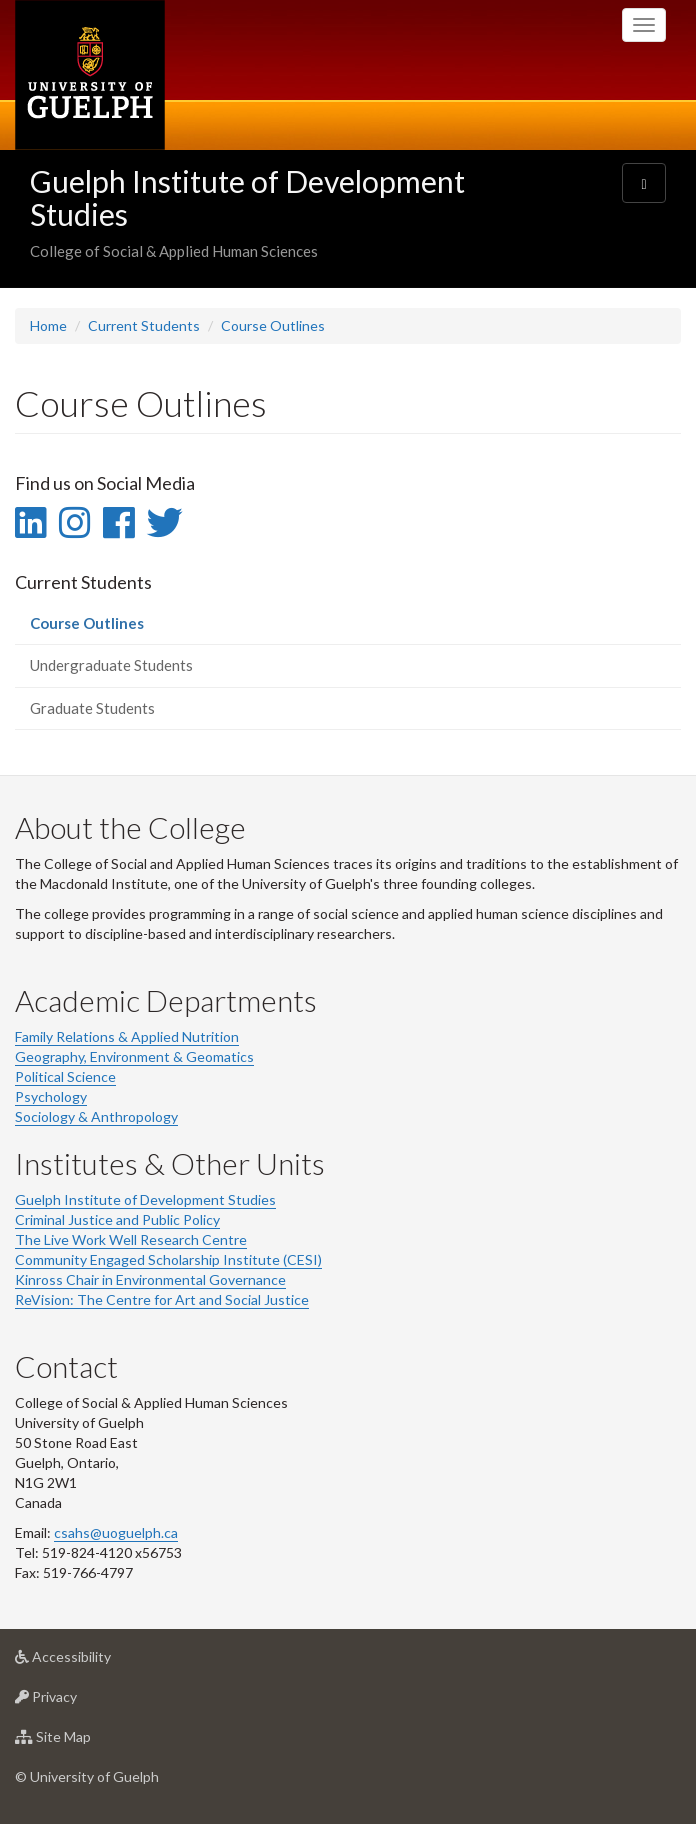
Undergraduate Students (111, 665)
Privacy (77, 1701)
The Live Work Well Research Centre (131, 1239)
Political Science (65, 1076)
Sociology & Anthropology (96, 1116)
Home (48, 325)
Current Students (144, 325)
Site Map (84, 1741)
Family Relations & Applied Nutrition (127, 1036)
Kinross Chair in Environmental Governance (150, 1279)
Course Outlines (273, 325)
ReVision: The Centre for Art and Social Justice (162, 1299)
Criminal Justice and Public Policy (117, 1219)
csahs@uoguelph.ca (116, 1532)
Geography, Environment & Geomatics (134, 1056)
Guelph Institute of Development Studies (247, 197)
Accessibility (94, 1661)
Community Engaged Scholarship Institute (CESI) (168, 1259)
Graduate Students (92, 708)
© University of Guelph (87, 1776)
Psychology (51, 1096)
